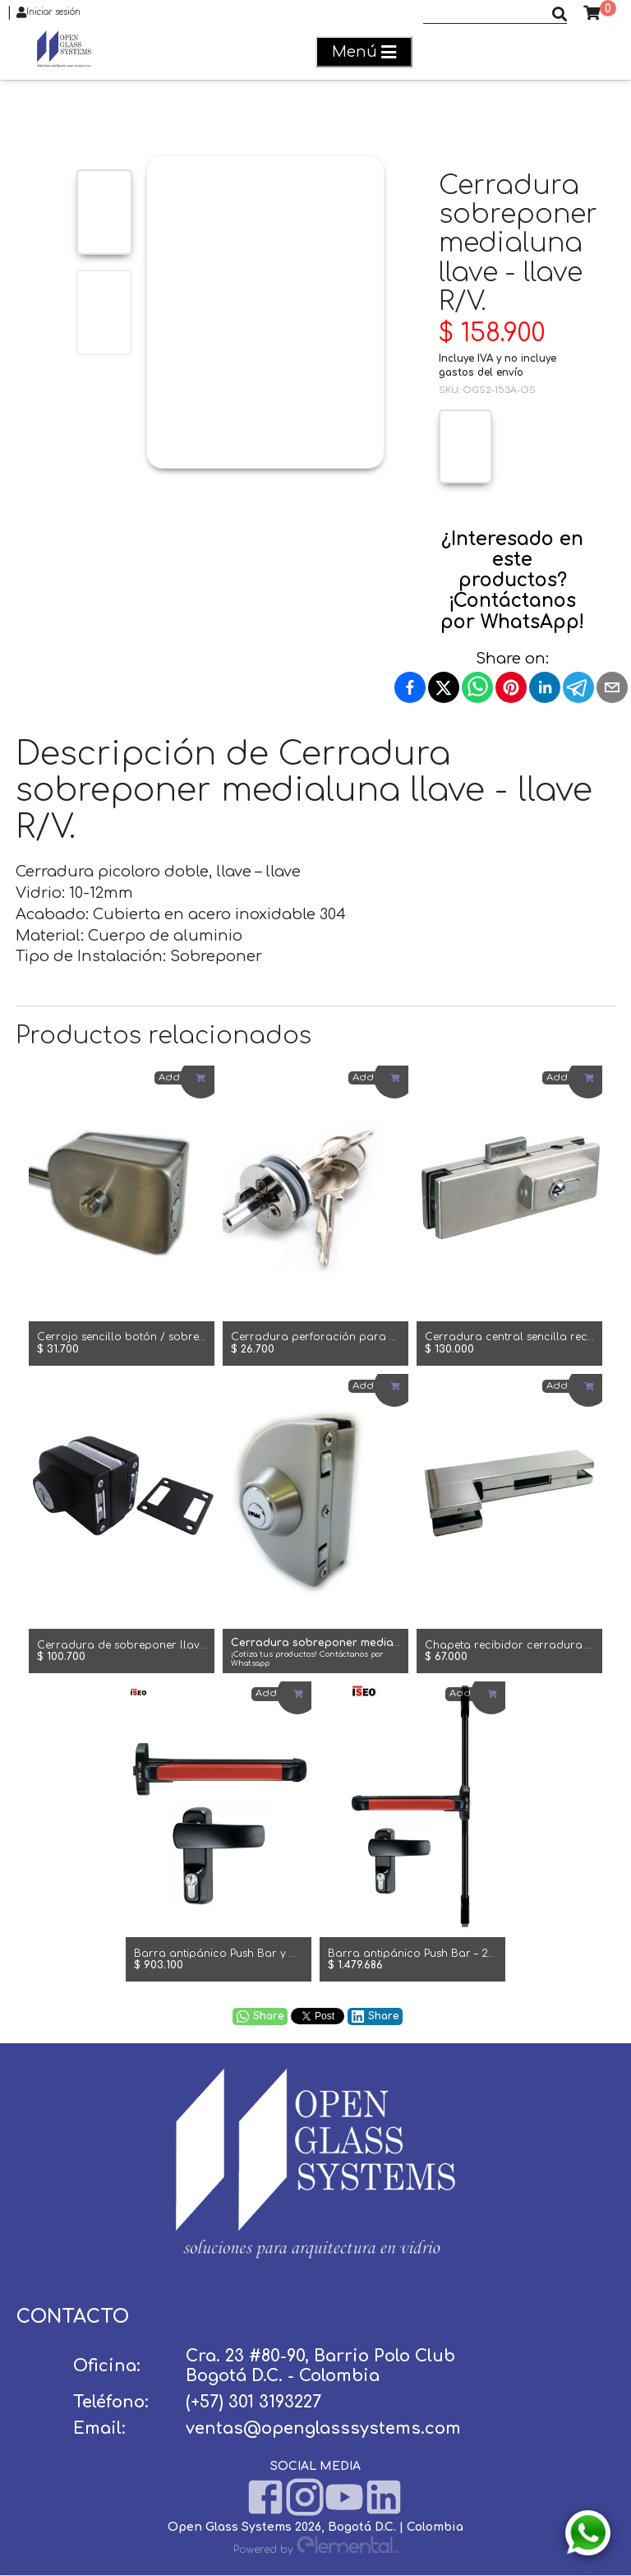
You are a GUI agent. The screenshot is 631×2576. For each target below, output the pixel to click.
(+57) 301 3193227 (253, 2402)
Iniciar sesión (48, 12)
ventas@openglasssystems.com (323, 2428)
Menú (364, 52)
